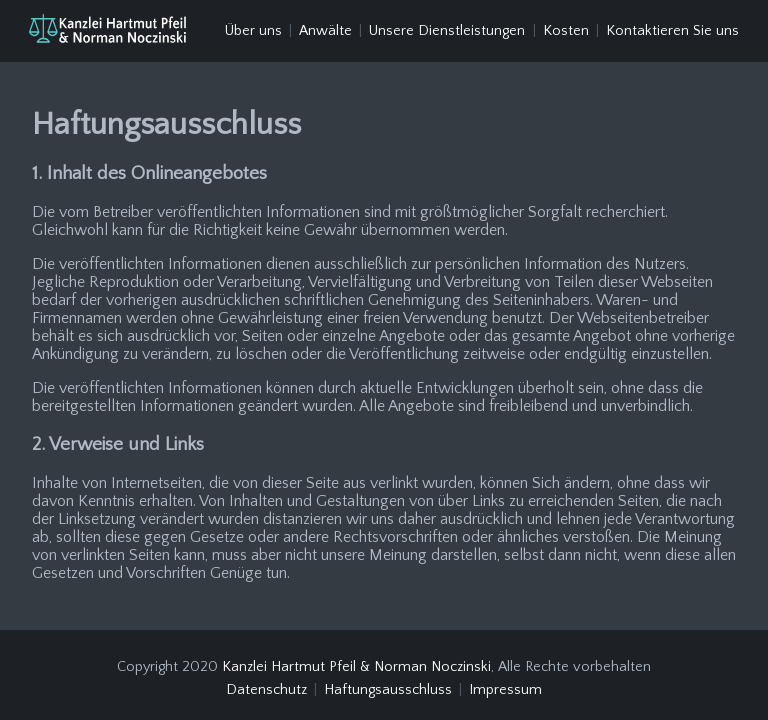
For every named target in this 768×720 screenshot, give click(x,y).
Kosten (566, 31)
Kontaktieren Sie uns (672, 31)
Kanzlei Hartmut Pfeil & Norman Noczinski (356, 658)
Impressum (505, 682)
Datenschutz (266, 682)
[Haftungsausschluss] (107, 30)
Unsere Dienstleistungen (447, 31)
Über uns (253, 31)
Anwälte (325, 31)
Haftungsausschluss (388, 682)
